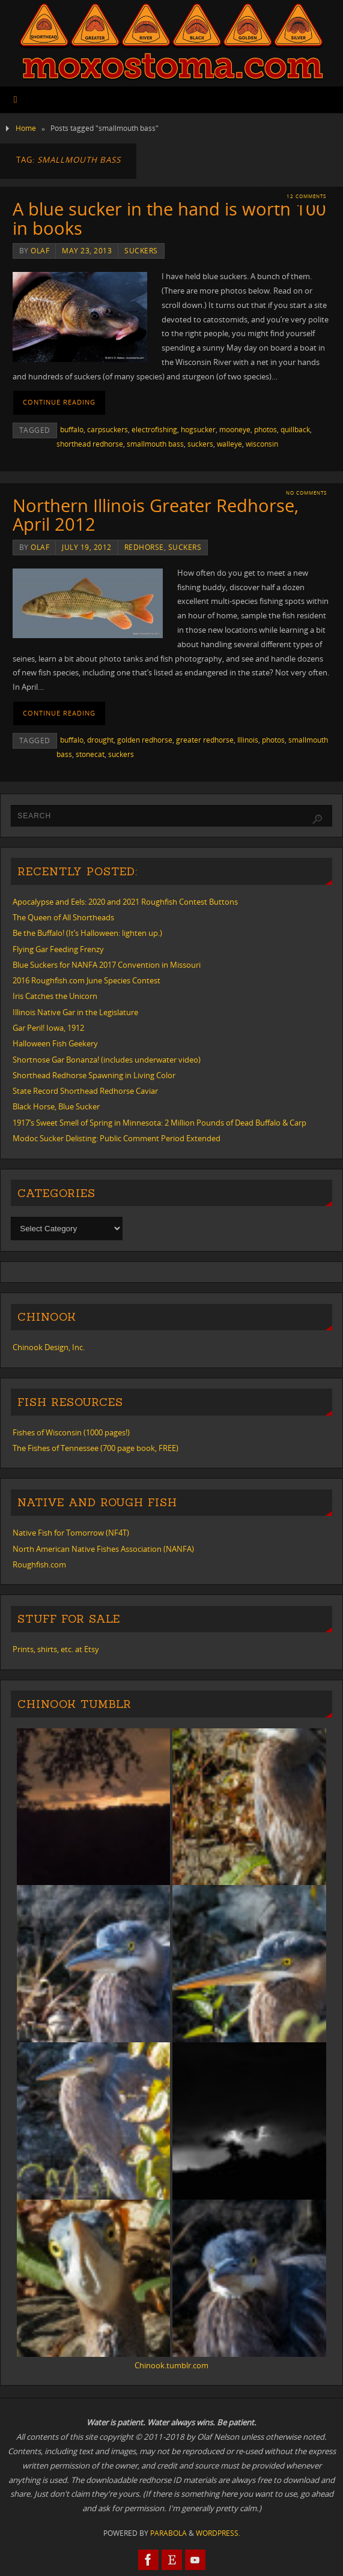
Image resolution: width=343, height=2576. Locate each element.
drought (100, 740)
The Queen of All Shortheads (63, 917)
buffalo (71, 429)
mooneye (234, 429)
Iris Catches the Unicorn (55, 996)
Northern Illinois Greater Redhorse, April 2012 (156, 514)
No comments (306, 492)
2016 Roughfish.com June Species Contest (86, 980)
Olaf (40, 251)
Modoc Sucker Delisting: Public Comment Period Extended (116, 1138)
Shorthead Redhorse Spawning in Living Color (94, 1075)
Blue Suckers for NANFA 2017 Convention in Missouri (107, 964)
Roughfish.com (39, 1564)
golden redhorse (144, 740)
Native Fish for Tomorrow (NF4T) (71, 1532)
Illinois (247, 740)
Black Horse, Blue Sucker (56, 1106)
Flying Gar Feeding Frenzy (58, 949)
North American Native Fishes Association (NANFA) (103, 1548)
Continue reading (59, 402)
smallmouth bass (155, 444)
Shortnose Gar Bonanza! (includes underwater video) (107, 1059)
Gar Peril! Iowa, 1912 (48, 1027)
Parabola (168, 2533)
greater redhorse (205, 740)
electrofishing (154, 429)
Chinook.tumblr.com (171, 2365)
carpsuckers (107, 429)
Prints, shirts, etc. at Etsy (56, 1649)
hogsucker (198, 429)
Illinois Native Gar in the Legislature (75, 1012)
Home (26, 128)
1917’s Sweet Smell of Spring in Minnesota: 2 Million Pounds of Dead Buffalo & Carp (159, 1122)
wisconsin (262, 444)
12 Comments (306, 196)
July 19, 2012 (87, 547)
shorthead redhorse (89, 444)
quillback (295, 429)
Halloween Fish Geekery (55, 1043)
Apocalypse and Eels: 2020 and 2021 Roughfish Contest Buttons (125, 901)
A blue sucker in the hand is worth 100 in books (169, 218)
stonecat (90, 754)
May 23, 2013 (87, 251)
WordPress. (218, 2533)
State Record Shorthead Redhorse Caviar (85, 1090)
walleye (229, 444)
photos (265, 429)
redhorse (144, 547)
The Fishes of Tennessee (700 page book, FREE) (95, 1448)
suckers (141, 251)
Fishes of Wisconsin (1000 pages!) (71, 1432)
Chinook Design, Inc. (49, 1347)
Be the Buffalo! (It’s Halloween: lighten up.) (87, 933)
